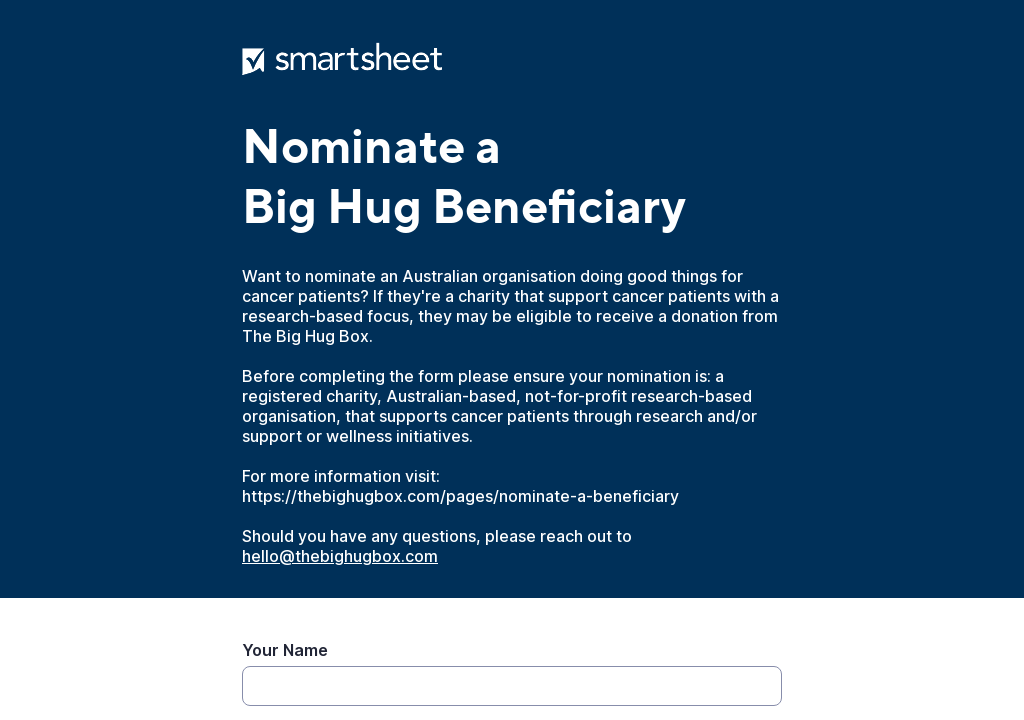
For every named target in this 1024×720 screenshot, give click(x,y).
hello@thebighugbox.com (340, 556)
